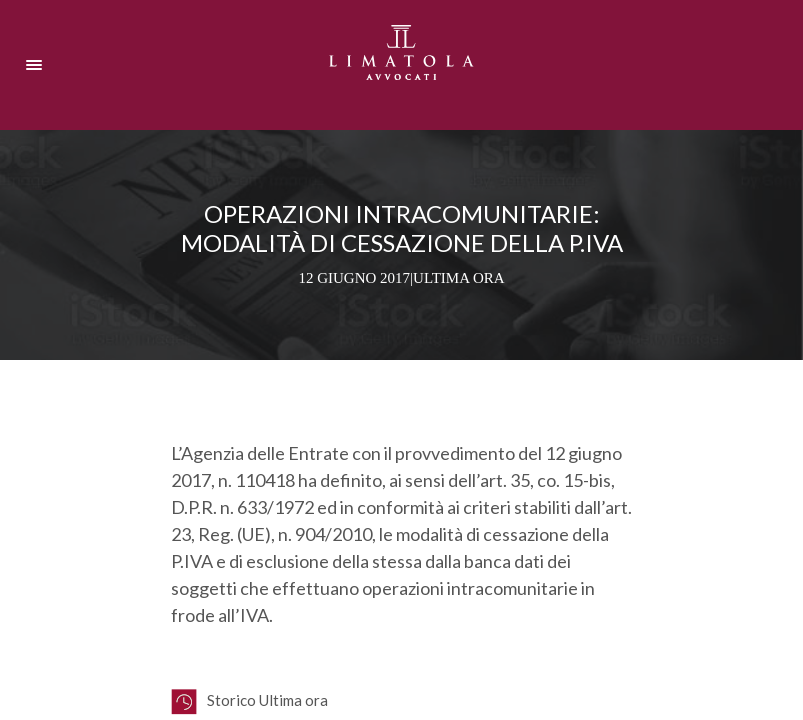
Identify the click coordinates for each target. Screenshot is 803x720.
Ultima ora (459, 278)
